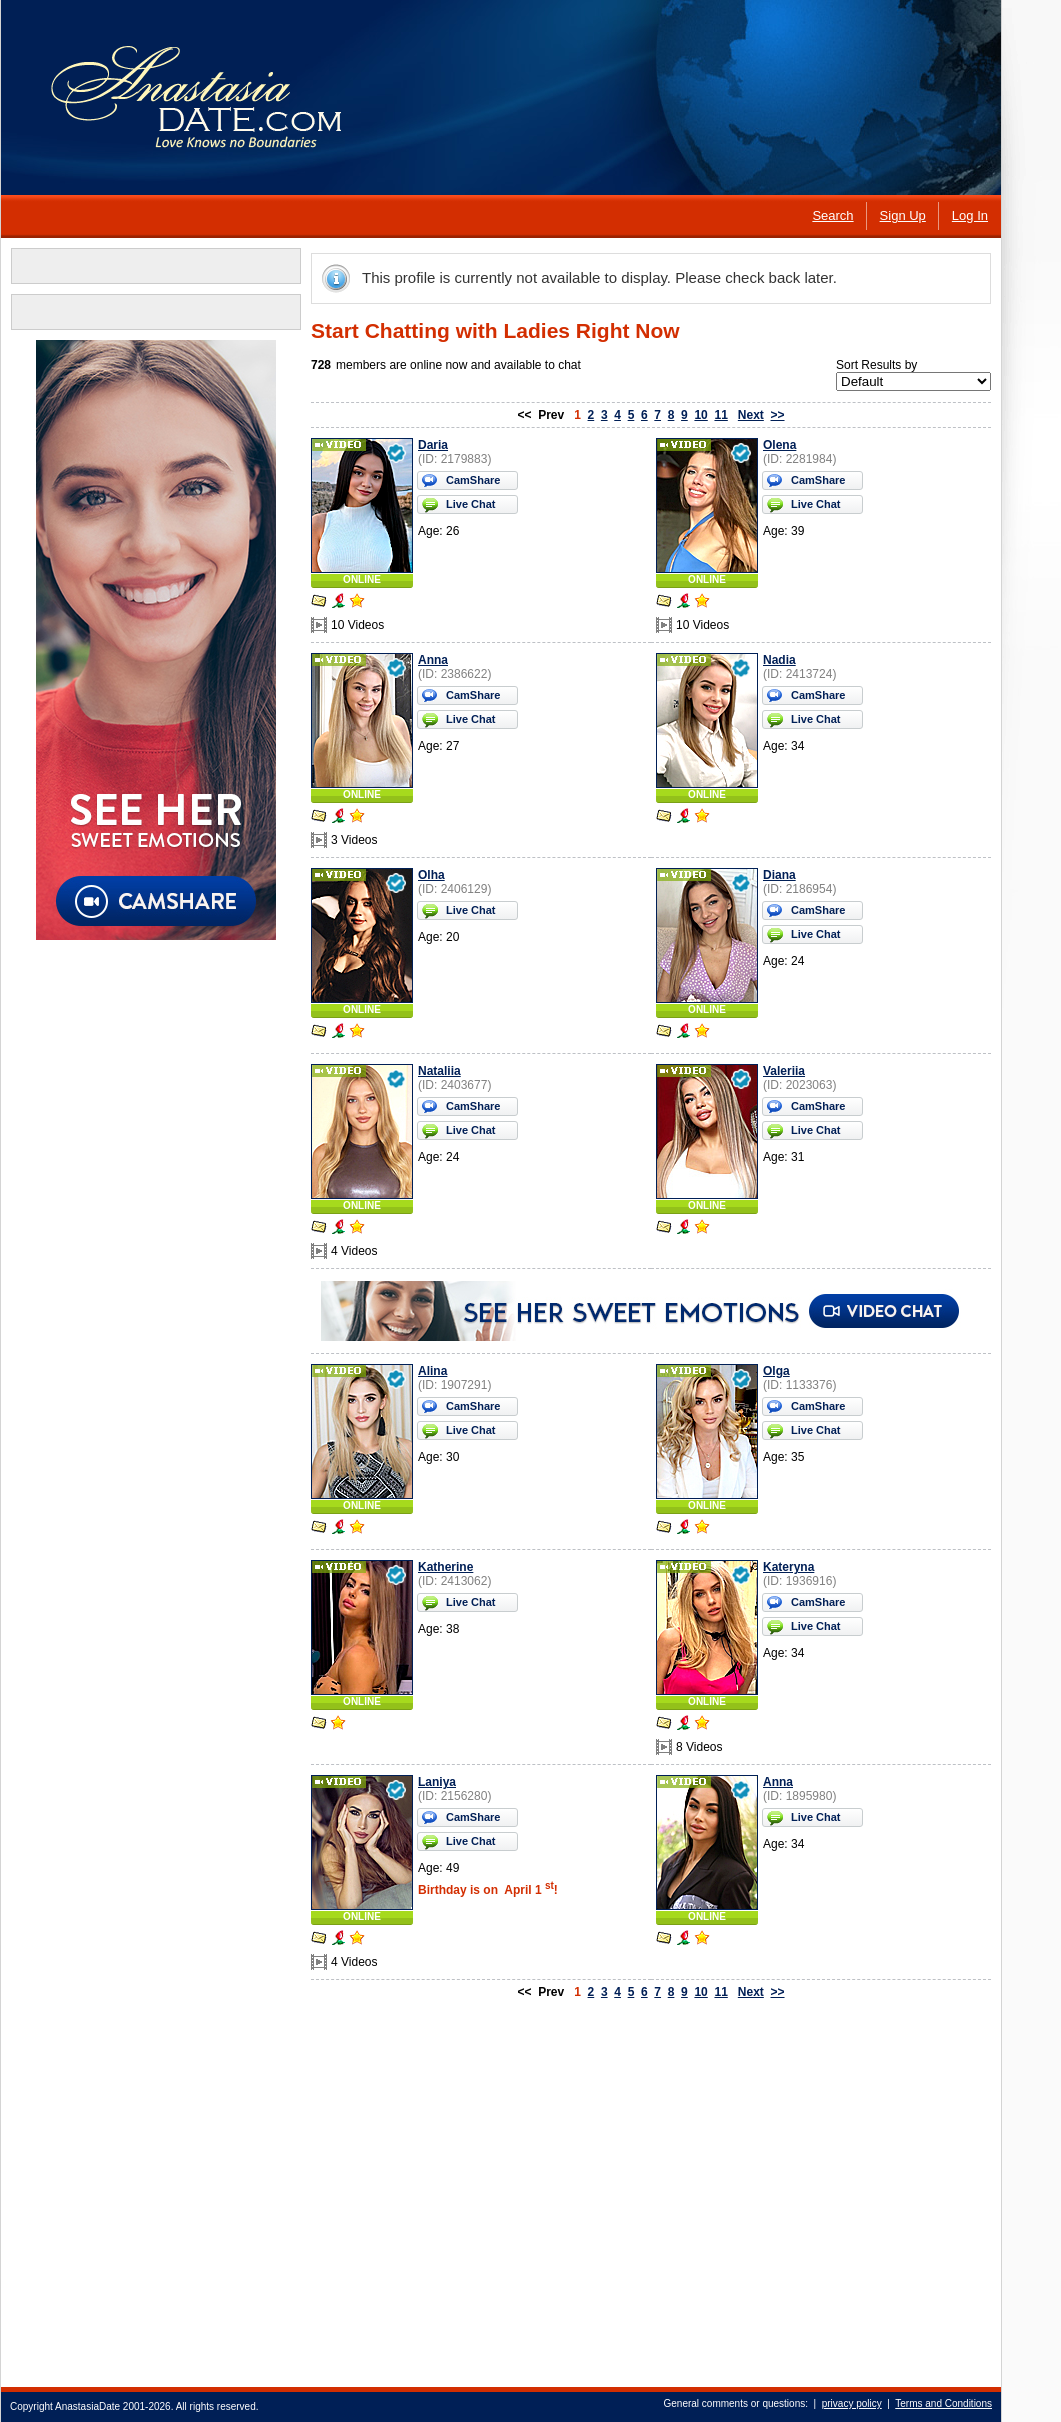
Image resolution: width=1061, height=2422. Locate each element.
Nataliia (439, 1071)
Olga (776, 1371)
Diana (779, 875)
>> (778, 415)
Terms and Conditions (943, 2403)
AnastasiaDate (87, 2406)
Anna (433, 660)
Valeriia (784, 1071)
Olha (431, 875)
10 (700, 415)
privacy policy (852, 2403)
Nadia (779, 660)
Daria (433, 445)
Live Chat (471, 504)
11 (720, 415)
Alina (432, 1371)
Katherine (445, 1567)
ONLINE (362, 579)
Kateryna (788, 1567)
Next (751, 415)
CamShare (473, 480)
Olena (779, 445)
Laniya (437, 1782)
